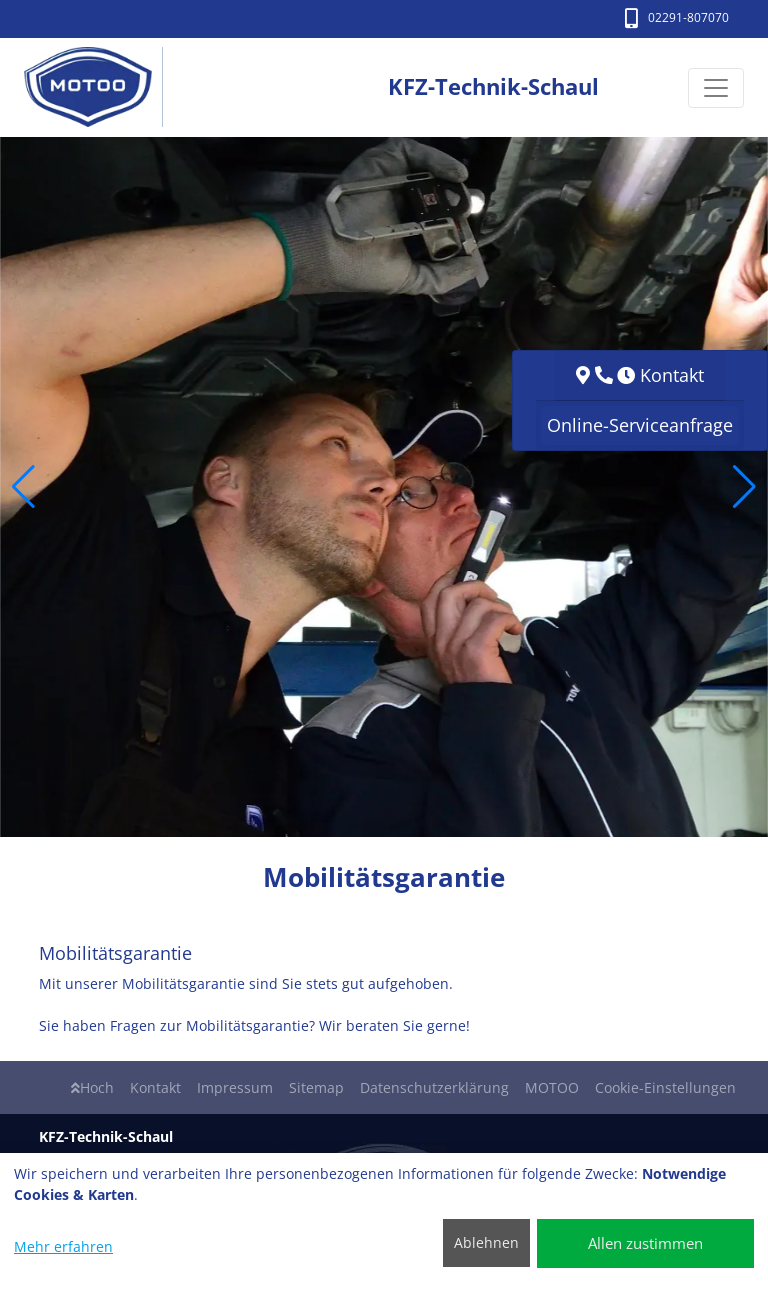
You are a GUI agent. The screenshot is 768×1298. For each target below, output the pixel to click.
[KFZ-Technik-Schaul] (98, 87)
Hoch (92, 1087)
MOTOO (552, 1087)
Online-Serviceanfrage (640, 425)
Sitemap (316, 1087)
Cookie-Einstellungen (665, 1087)
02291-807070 (677, 17)
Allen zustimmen (645, 1243)
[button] (23, 487)
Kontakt (155, 1087)
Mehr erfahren (63, 1246)
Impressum (235, 1087)
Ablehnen (486, 1242)
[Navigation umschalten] (716, 88)
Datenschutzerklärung (434, 1087)
